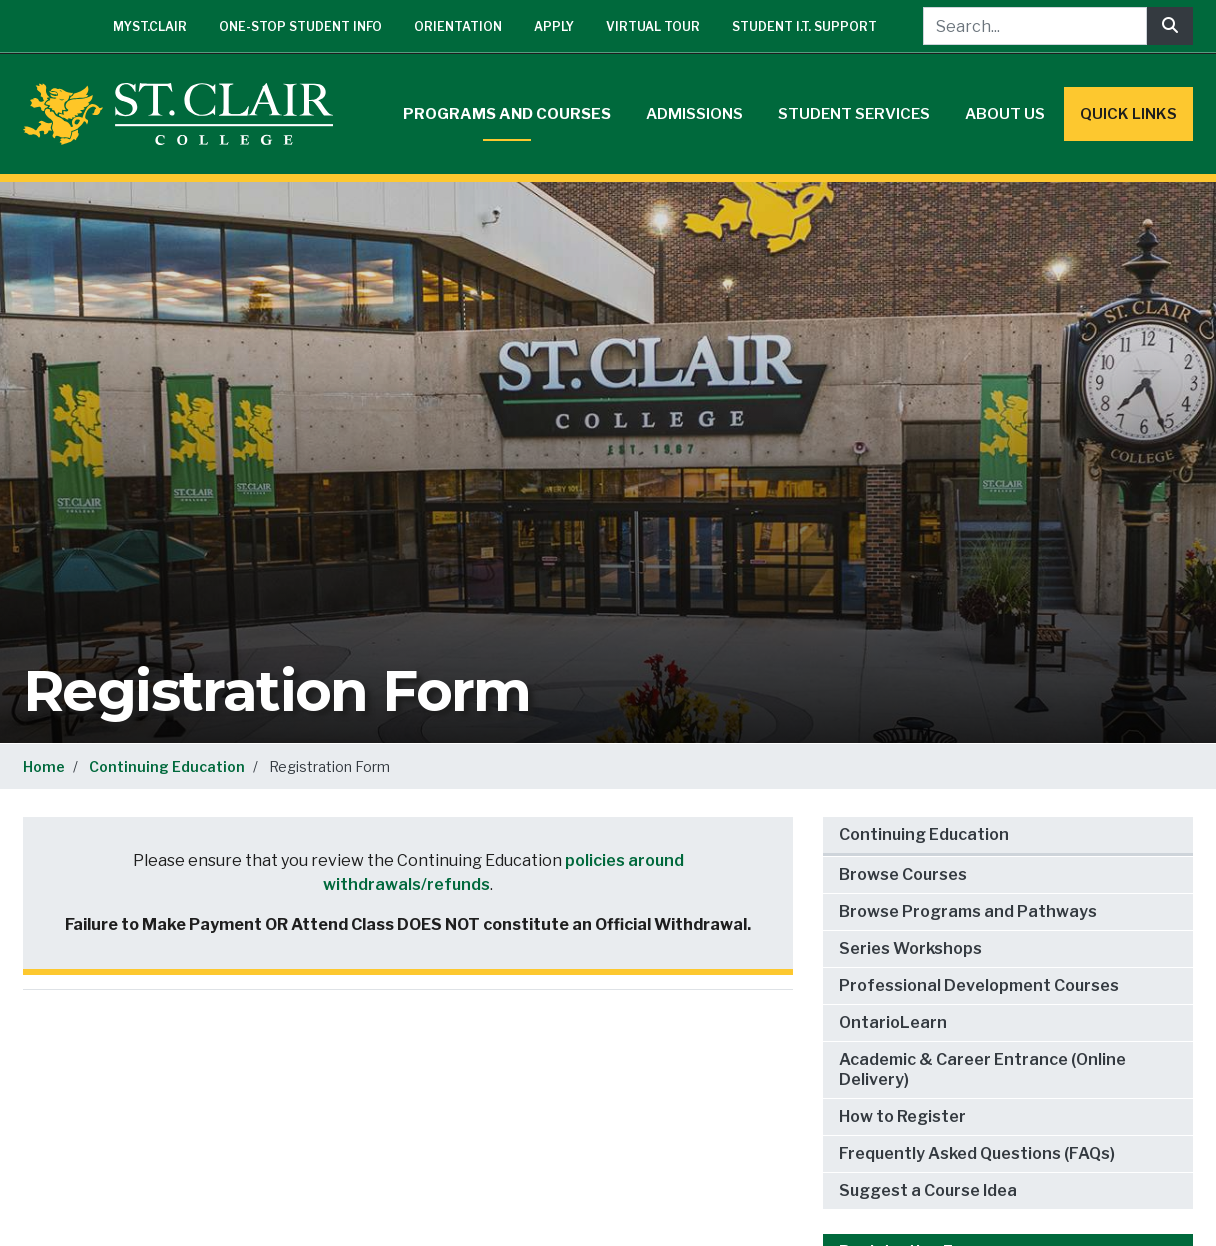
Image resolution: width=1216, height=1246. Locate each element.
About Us (1005, 114)
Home (44, 766)
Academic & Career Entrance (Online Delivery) (982, 1069)
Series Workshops (910, 948)
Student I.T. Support (804, 26)
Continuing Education (167, 766)
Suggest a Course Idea (928, 1190)
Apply (554, 26)
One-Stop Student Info (300, 26)
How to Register (902, 1116)
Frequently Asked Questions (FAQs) (977, 1153)
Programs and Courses (507, 114)
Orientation (458, 26)
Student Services (854, 114)
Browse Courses (903, 874)
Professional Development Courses (979, 985)
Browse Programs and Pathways (968, 911)
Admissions (694, 114)
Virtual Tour (653, 26)
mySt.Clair (150, 26)
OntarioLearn (893, 1022)
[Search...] (1035, 26)
